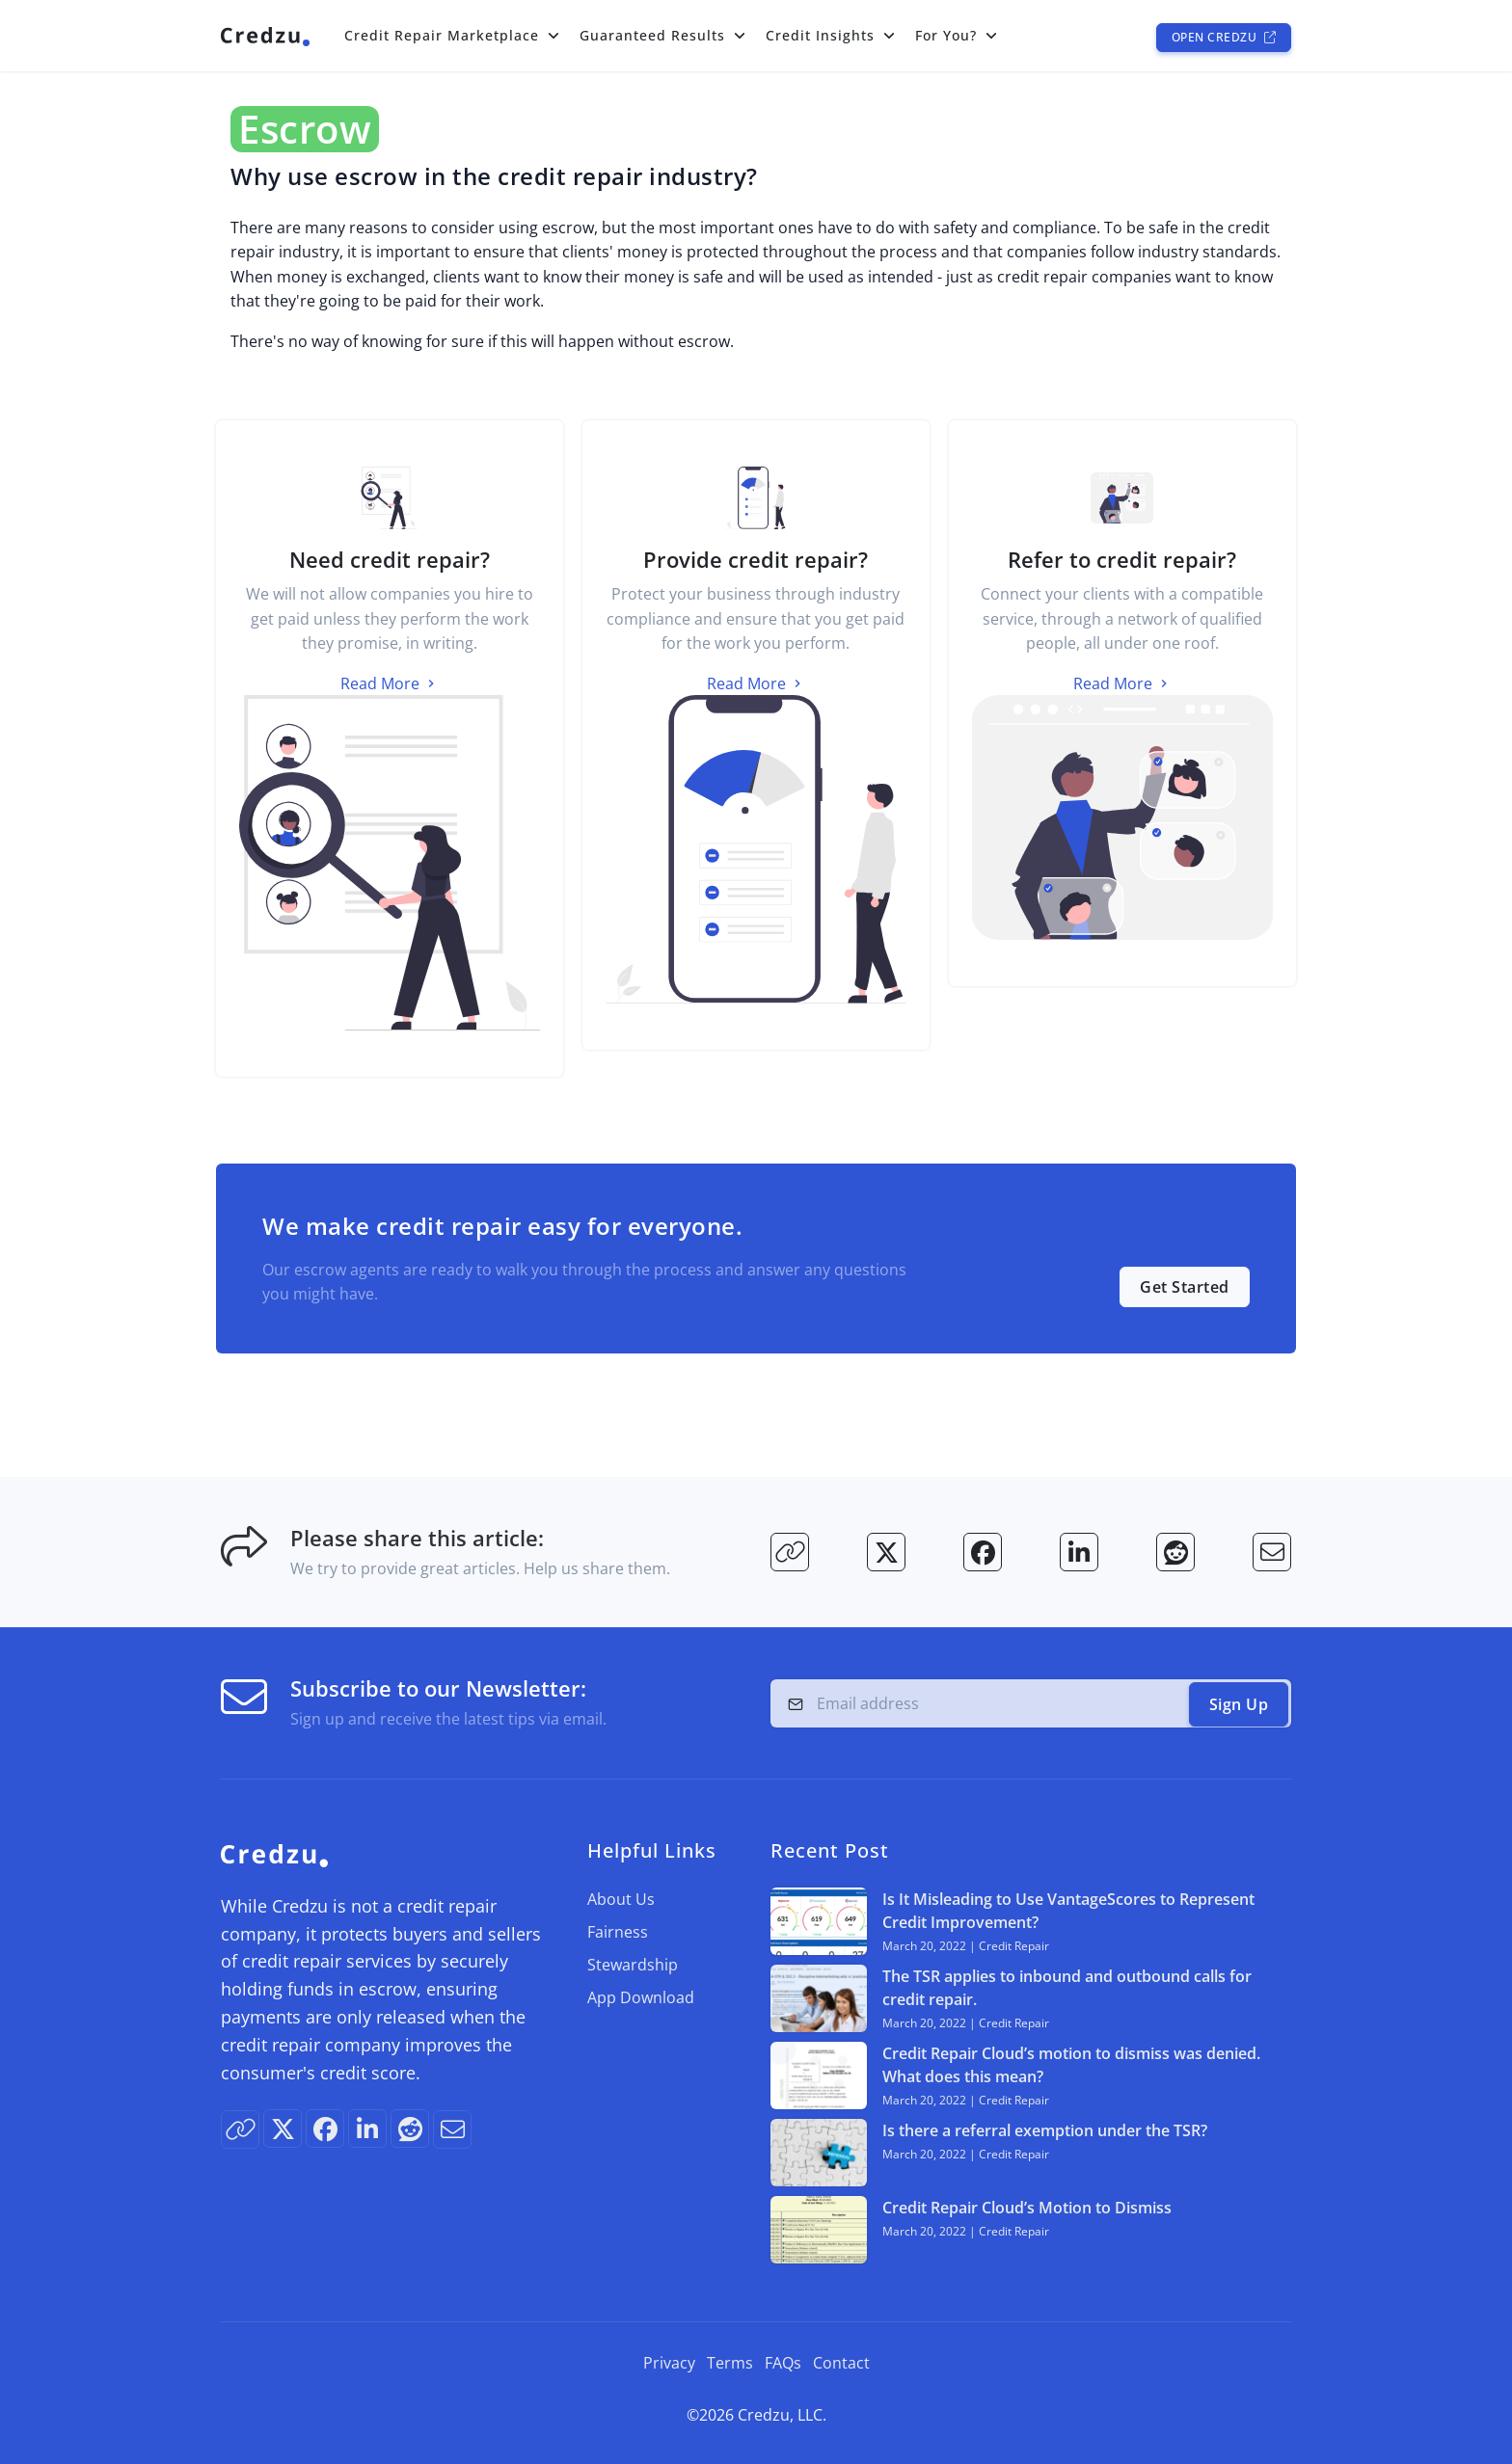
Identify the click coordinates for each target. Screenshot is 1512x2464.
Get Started (1184, 1286)
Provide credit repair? (755, 559)
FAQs (783, 2361)
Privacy (669, 2361)
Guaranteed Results (652, 35)
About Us (621, 1898)
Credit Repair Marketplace (441, 35)
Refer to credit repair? (1122, 559)
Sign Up (1239, 1703)
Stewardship (632, 1963)
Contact (841, 2361)
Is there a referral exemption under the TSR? (1044, 2129)
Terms (730, 2361)
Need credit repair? (389, 559)
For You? (946, 35)
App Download (640, 1996)
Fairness (617, 1931)
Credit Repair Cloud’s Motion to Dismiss (1027, 2206)
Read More (389, 682)
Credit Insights (820, 35)
